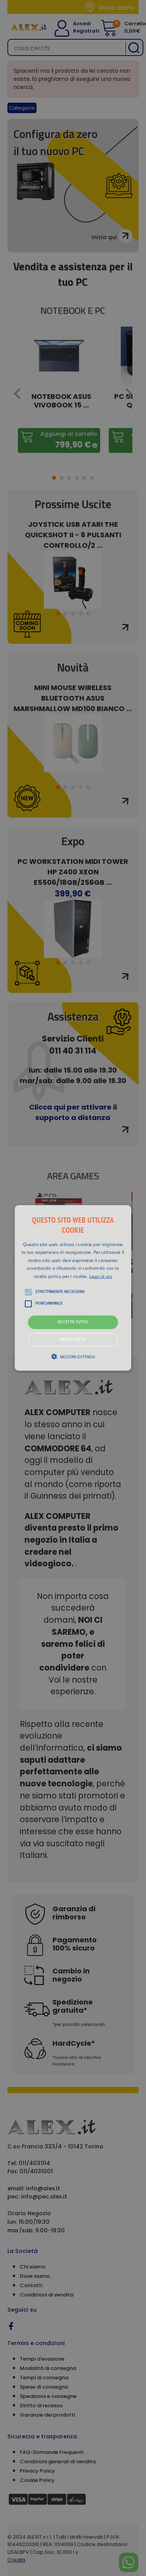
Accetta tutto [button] (73, 1322)
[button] (73, 1288)
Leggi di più (100, 1276)
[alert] (73, 1288)
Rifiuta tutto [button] (72, 1340)
